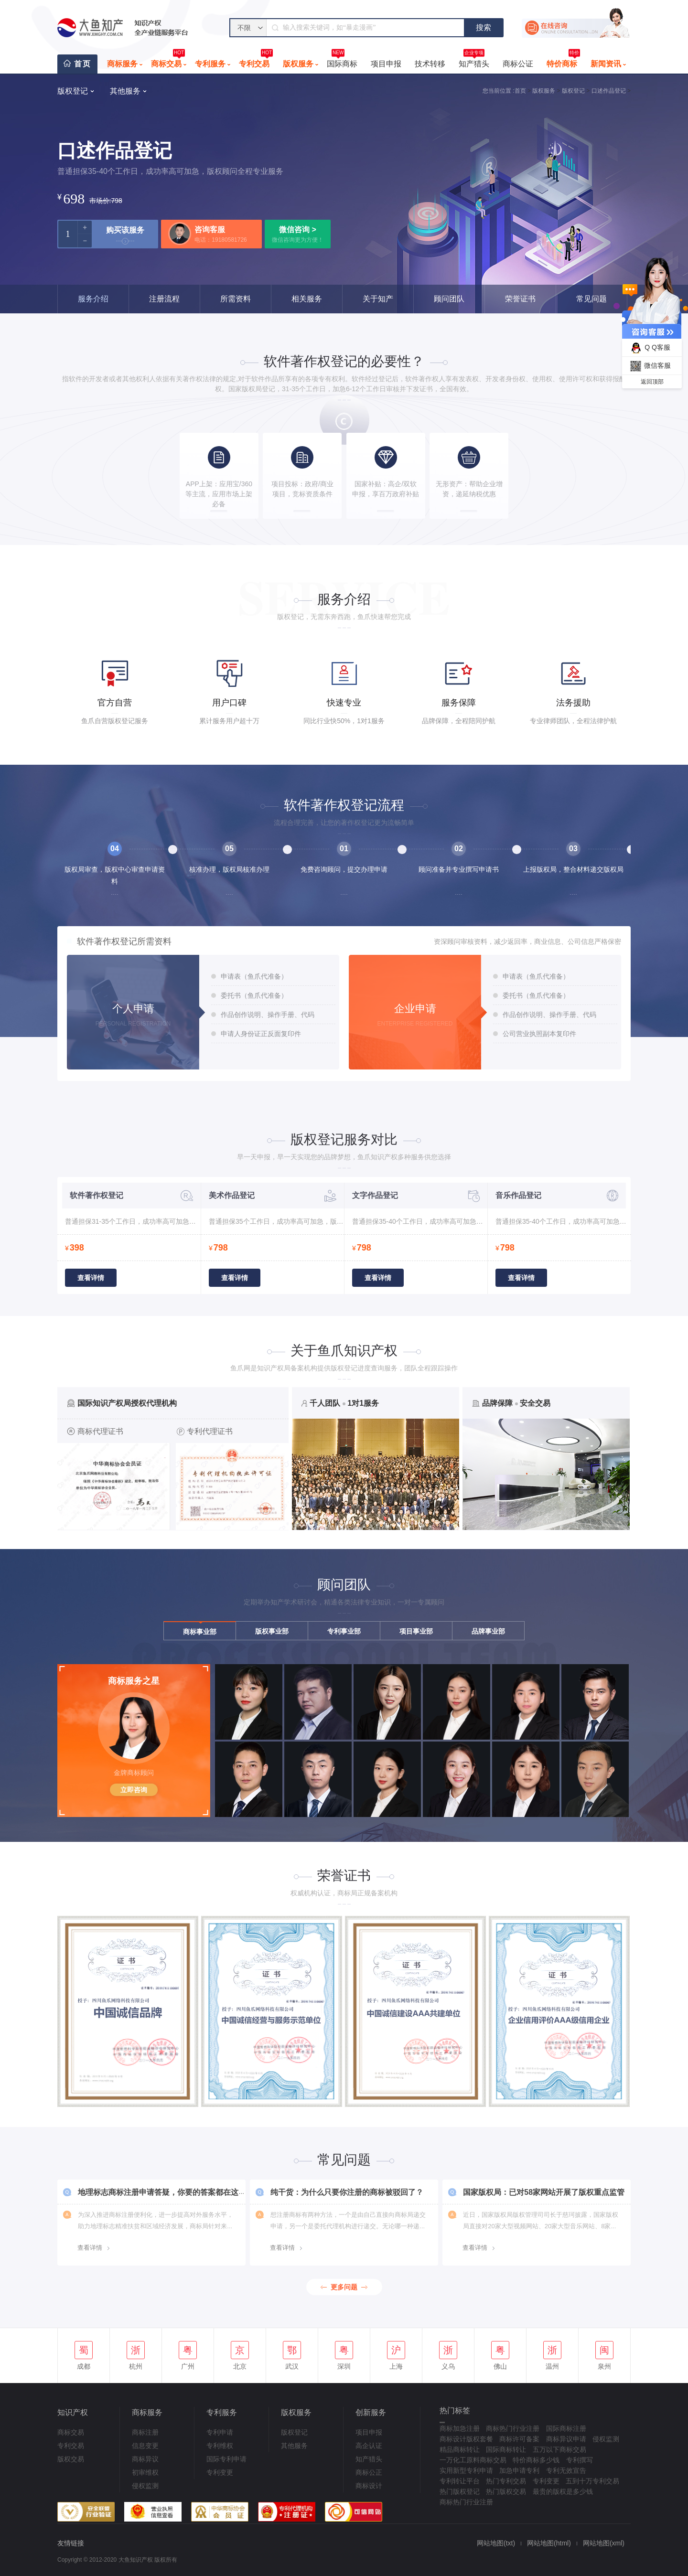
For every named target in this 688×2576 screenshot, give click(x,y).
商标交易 (168, 61)
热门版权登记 (460, 2491)
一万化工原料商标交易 (473, 2460)
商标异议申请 (566, 2439)
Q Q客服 (649, 348)
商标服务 (122, 64)
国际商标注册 (566, 2428)
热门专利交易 (506, 2481)
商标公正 (368, 2472)
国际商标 (342, 61)
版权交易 (70, 2459)
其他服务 (294, 2445)
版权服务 (298, 64)
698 (74, 198)
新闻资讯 (606, 64)
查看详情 (90, 1278)
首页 (82, 64)
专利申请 (219, 2432)
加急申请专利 (519, 2470)
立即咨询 (133, 1790)
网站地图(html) (549, 2543)
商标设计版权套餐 (466, 2439)
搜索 (483, 27)
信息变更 (145, 2445)
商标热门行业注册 (512, 2428)
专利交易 (256, 61)
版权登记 (573, 90)
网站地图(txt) (496, 2543)
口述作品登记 (608, 90)
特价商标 (563, 61)
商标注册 (145, 2432)
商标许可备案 (519, 2439)
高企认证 (368, 2445)
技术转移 (430, 64)
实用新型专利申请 (466, 2470)
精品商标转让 (460, 2449)
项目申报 (386, 64)
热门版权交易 (506, 2491)
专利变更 (219, 2472)
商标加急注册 (460, 2428)
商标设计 (368, 2486)
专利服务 (210, 64)
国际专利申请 (226, 2459)
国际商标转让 (506, 2449)
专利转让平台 (460, 2481)
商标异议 (145, 2459)
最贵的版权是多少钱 (563, 2491)
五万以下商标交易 (559, 2449)
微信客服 (649, 366)
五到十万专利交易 (592, 2481)
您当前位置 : (499, 90)
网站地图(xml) (603, 2543)
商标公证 (518, 64)
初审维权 (145, 2472)
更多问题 (344, 2287)
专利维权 (219, 2445)
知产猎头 (474, 61)
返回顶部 (652, 381)
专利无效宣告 (566, 2470)
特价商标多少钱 (536, 2460)
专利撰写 (579, 2460)
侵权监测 (145, 2486)
